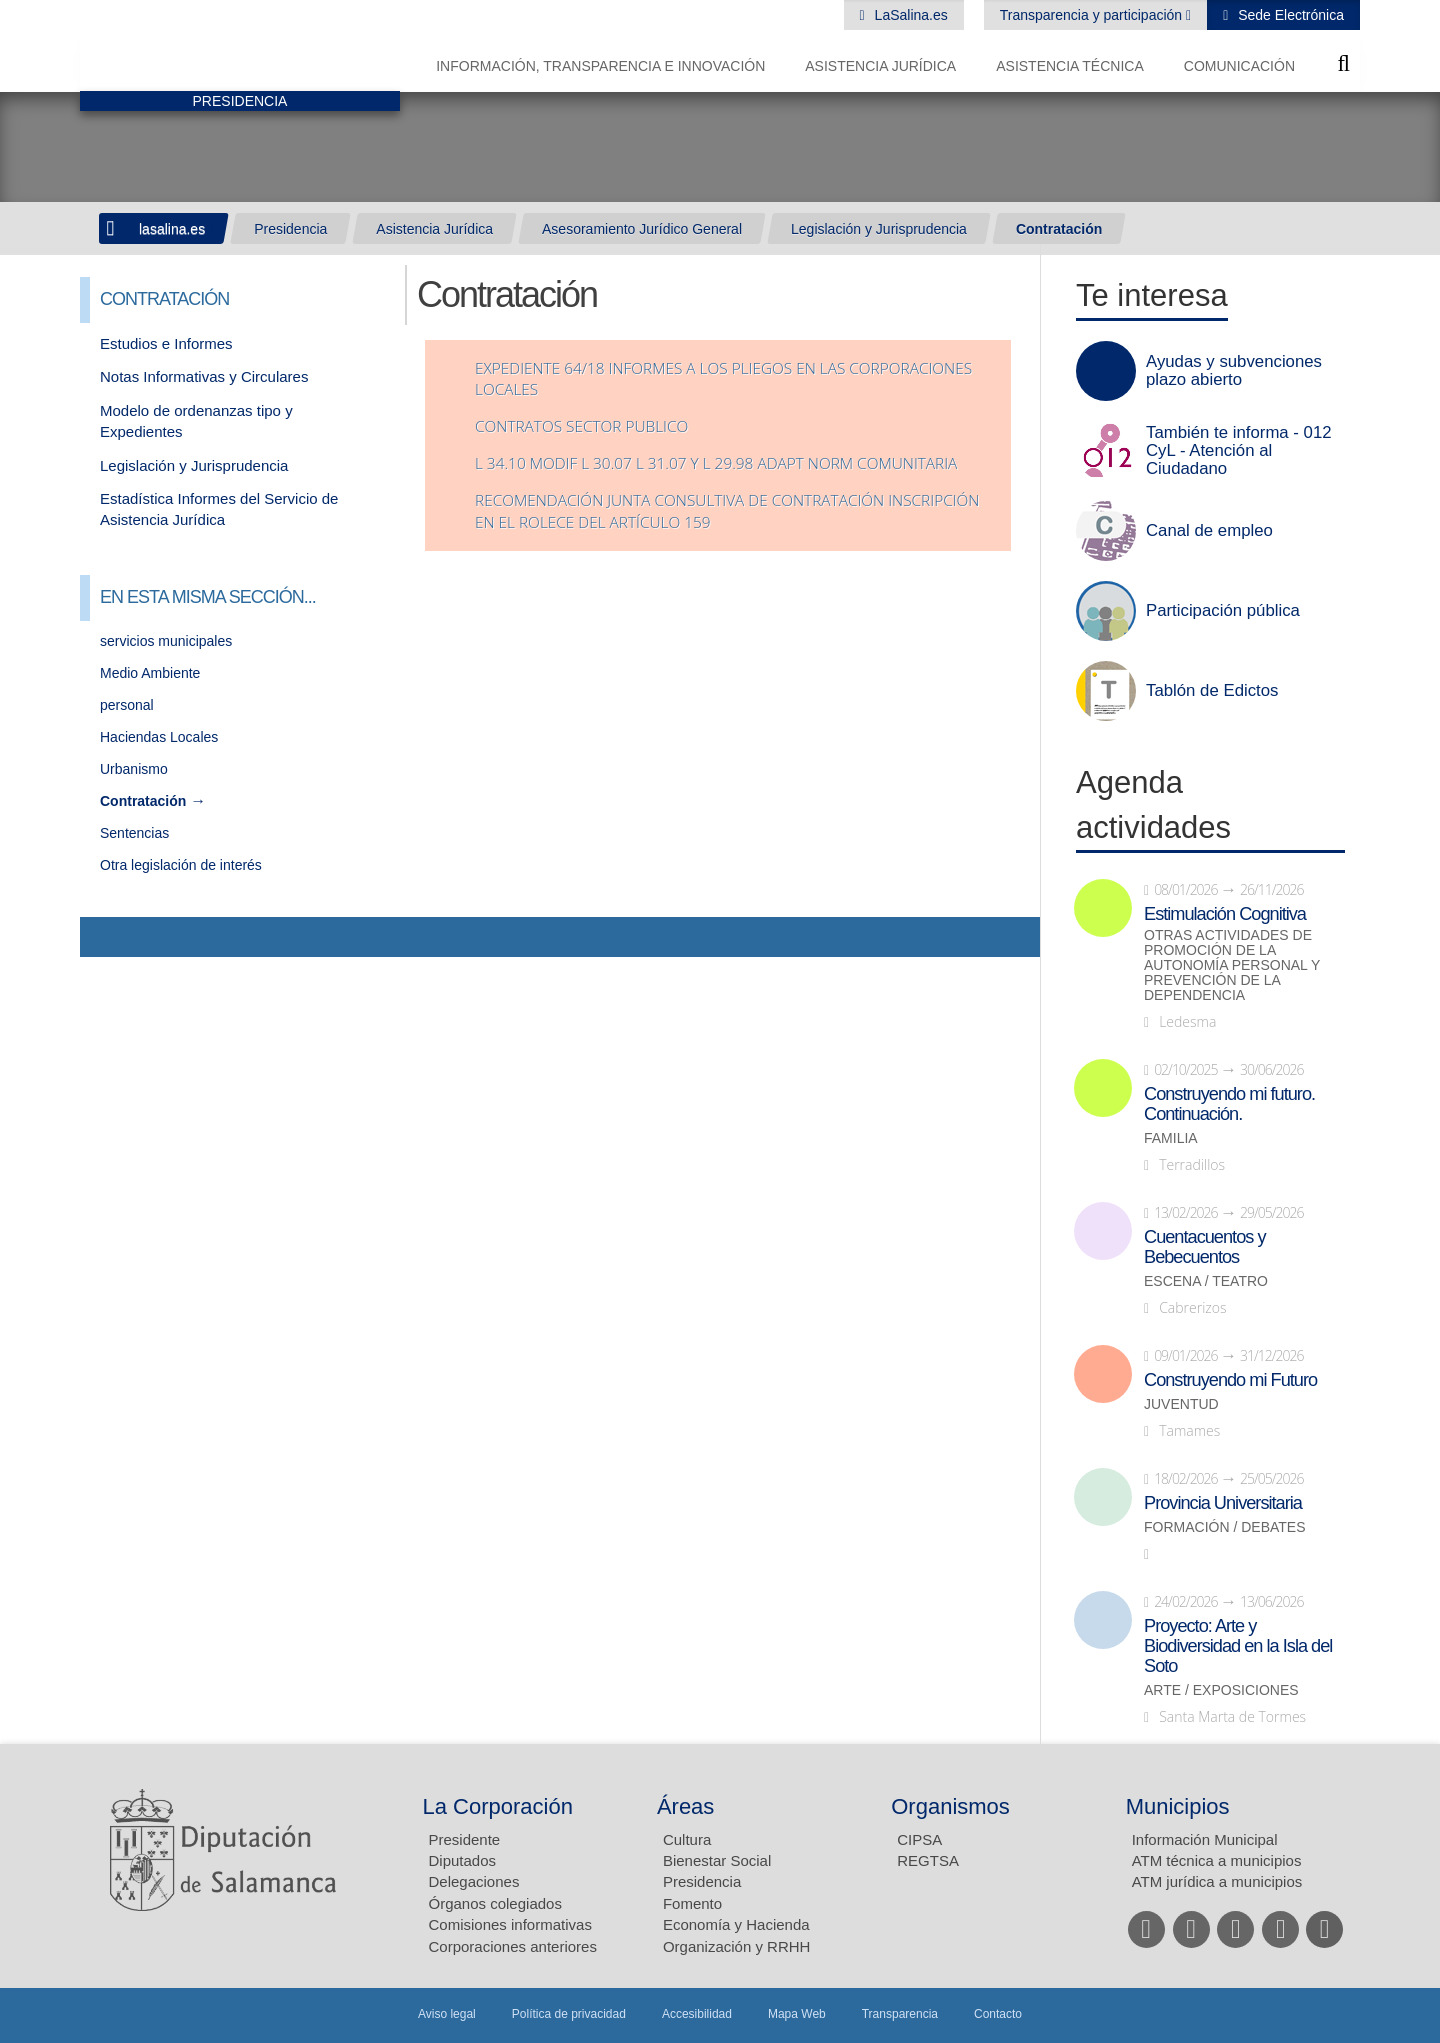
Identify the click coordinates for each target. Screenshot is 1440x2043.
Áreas (685, 1806)
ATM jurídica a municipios (1217, 1881)
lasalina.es (172, 229)
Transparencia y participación (1093, 15)
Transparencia (900, 2014)
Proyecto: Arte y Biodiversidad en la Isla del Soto (1238, 1646)
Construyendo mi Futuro (1230, 1380)
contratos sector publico (581, 426)
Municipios (1178, 1806)
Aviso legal (447, 2014)
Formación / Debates (1225, 1527)
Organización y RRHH (737, 1946)
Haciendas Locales (159, 737)
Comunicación (1239, 66)
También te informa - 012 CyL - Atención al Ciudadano (1239, 451)
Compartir (105, 937)
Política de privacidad (569, 2014)
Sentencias (134, 833)
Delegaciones (474, 1881)
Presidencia (290, 229)
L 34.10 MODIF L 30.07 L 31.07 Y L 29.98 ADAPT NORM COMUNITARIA (716, 463)
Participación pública (1223, 611)
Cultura (687, 1839)
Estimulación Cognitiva (1225, 914)
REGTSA (928, 1860)
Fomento (692, 1903)
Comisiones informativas (510, 1924)
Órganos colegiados (495, 1903)
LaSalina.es (909, 15)
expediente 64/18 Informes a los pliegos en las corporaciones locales (723, 379)
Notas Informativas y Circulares (204, 376)
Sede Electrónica (1289, 15)
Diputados (463, 1860)
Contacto (998, 2014)
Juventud (1181, 1404)
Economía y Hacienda (736, 1924)
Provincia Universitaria (1223, 1503)
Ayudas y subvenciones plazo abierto (1234, 371)
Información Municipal (1205, 1839)
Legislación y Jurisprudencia (879, 229)
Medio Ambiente (150, 673)
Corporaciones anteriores (513, 1946)
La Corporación (498, 1806)
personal (127, 705)
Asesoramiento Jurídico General (642, 229)
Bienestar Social (717, 1860)
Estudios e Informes (166, 343)
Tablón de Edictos (1212, 691)
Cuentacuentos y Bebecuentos (1205, 1247)
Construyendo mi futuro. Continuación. (1229, 1104)
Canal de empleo (1209, 531)
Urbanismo (134, 769)
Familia (1171, 1138)
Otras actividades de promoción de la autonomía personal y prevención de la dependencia (1232, 965)
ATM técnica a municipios (1217, 1860)
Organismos (950, 1806)
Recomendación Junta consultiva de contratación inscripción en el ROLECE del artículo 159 (727, 511)
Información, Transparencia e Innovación (600, 66)
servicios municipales (166, 641)
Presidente (465, 1839)
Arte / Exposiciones (1221, 1690)
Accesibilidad (697, 2014)
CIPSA (919, 1839)
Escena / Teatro (1206, 1281)
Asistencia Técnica (1070, 66)
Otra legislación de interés (181, 865)
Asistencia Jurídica (880, 66)
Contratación (1059, 229)
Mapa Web (797, 2014)
